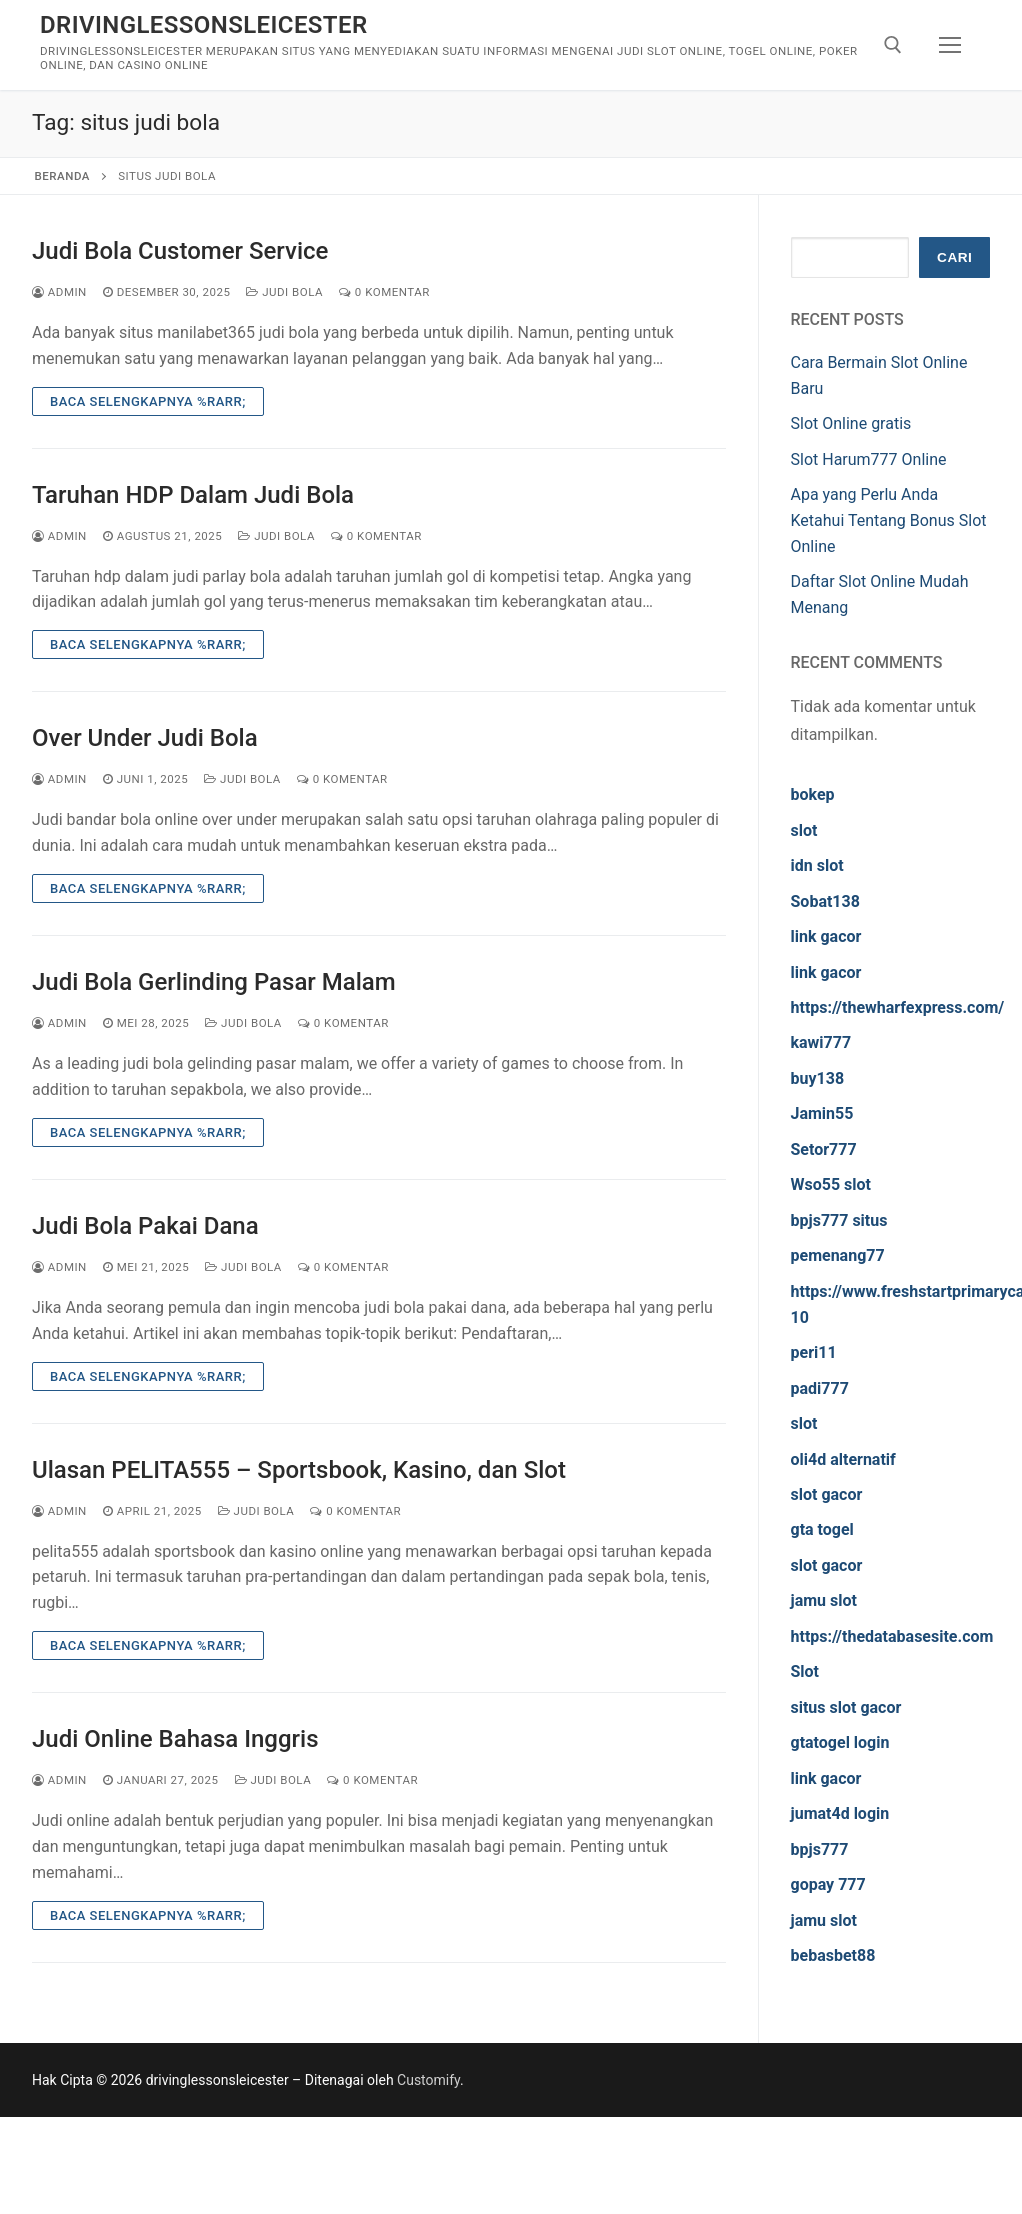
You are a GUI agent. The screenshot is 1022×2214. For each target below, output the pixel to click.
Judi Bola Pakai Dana (145, 1226)
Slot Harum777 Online (869, 459)
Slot (805, 1671)
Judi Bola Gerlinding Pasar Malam (214, 982)
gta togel (822, 1529)
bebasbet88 (833, 1955)
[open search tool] (893, 45)
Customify (428, 2080)
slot (804, 830)
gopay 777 (828, 1884)
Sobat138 (825, 901)
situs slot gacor (846, 1707)
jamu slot (824, 1600)
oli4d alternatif (843, 1459)
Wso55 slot (831, 1184)
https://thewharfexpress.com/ (898, 1007)
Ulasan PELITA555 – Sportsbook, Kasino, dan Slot (299, 1470)
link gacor (826, 936)
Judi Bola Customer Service (180, 251)
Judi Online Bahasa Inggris (175, 1739)
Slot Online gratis (851, 423)
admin (59, 292)
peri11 (814, 1352)
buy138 (818, 1078)
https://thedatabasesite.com (892, 1636)
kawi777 (821, 1042)
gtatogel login (840, 1742)
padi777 (820, 1388)
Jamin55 (822, 1113)
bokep (813, 794)
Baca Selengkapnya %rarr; (148, 401)
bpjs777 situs (839, 1220)
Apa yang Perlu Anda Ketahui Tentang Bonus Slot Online (889, 520)
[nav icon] (950, 45)
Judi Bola (284, 292)
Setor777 (824, 1149)
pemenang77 (838, 1255)
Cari (954, 257)
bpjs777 (820, 1849)
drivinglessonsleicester (204, 25)
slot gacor (827, 1494)
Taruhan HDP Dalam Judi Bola (193, 495)
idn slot (817, 865)
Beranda (62, 176)
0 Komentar (384, 292)
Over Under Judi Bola (145, 738)
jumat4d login (840, 1813)
